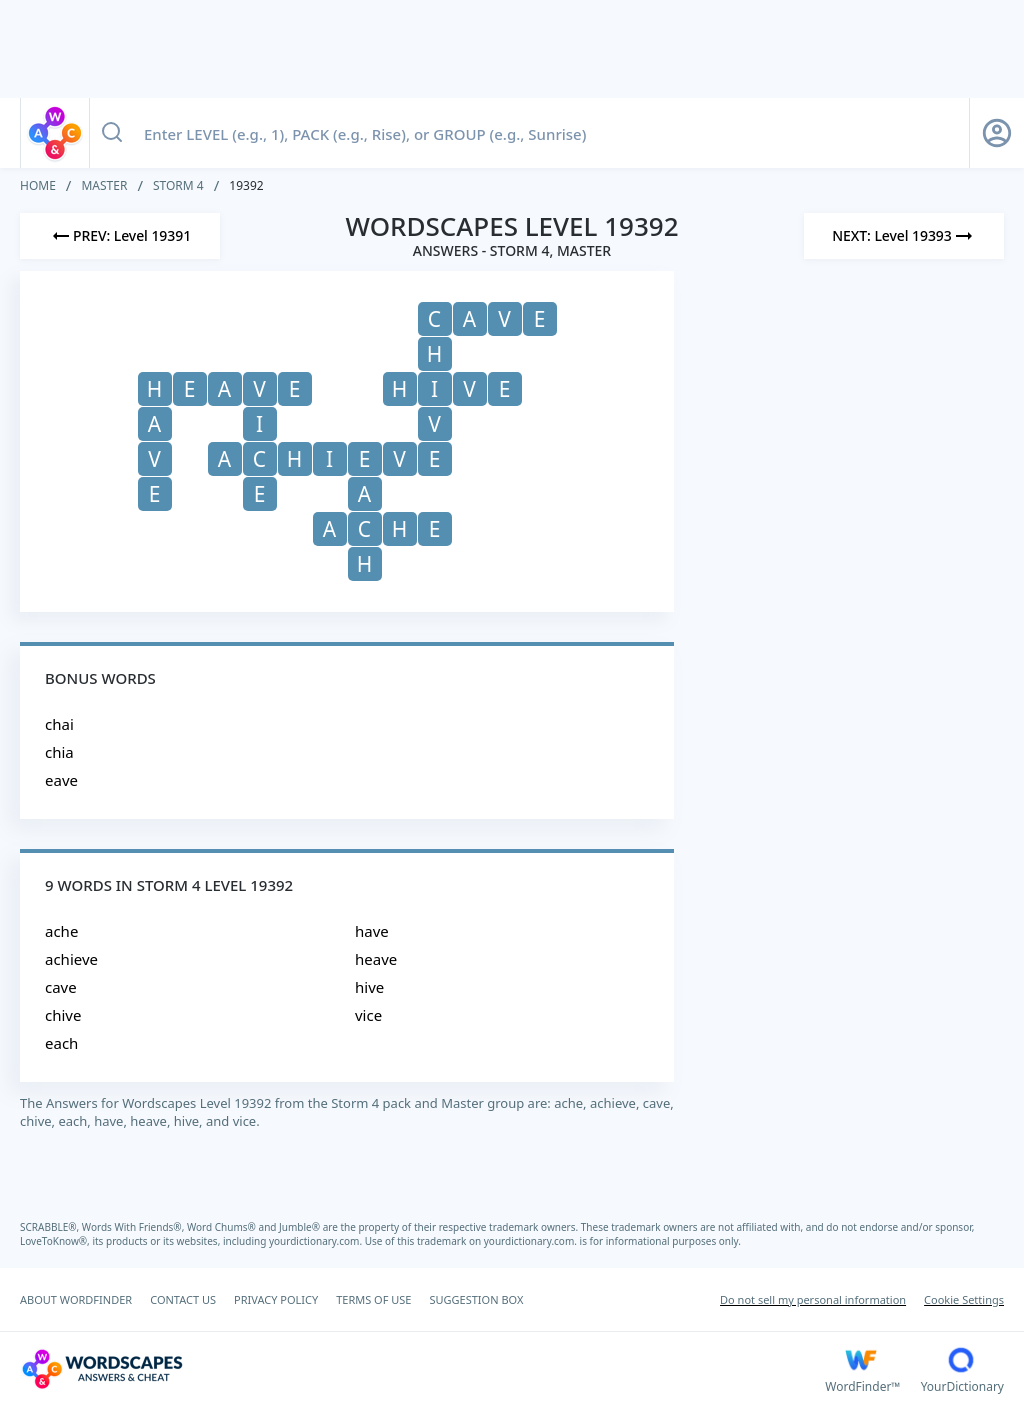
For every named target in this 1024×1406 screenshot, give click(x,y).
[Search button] (112, 133)
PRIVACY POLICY (276, 1299)
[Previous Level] (120, 236)
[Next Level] (904, 236)
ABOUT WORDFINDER (76, 1299)
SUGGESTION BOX (476, 1299)
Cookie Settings (964, 1299)
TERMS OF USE (373, 1299)
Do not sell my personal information (813, 1299)
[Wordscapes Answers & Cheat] (422, 1369)
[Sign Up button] (997, 133)
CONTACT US (183, 1299)
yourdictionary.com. (317, 1241)
